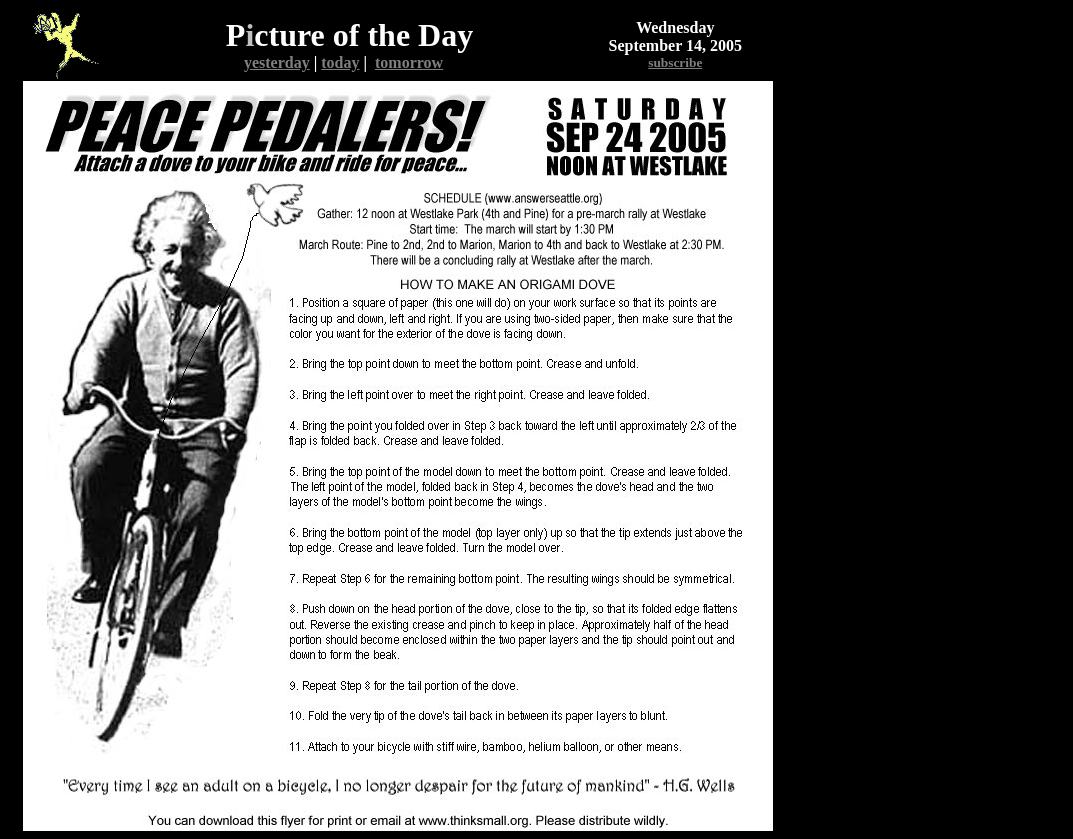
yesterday (277, 62)
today (340, 62)
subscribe (675, 62)
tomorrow (409, 62)
